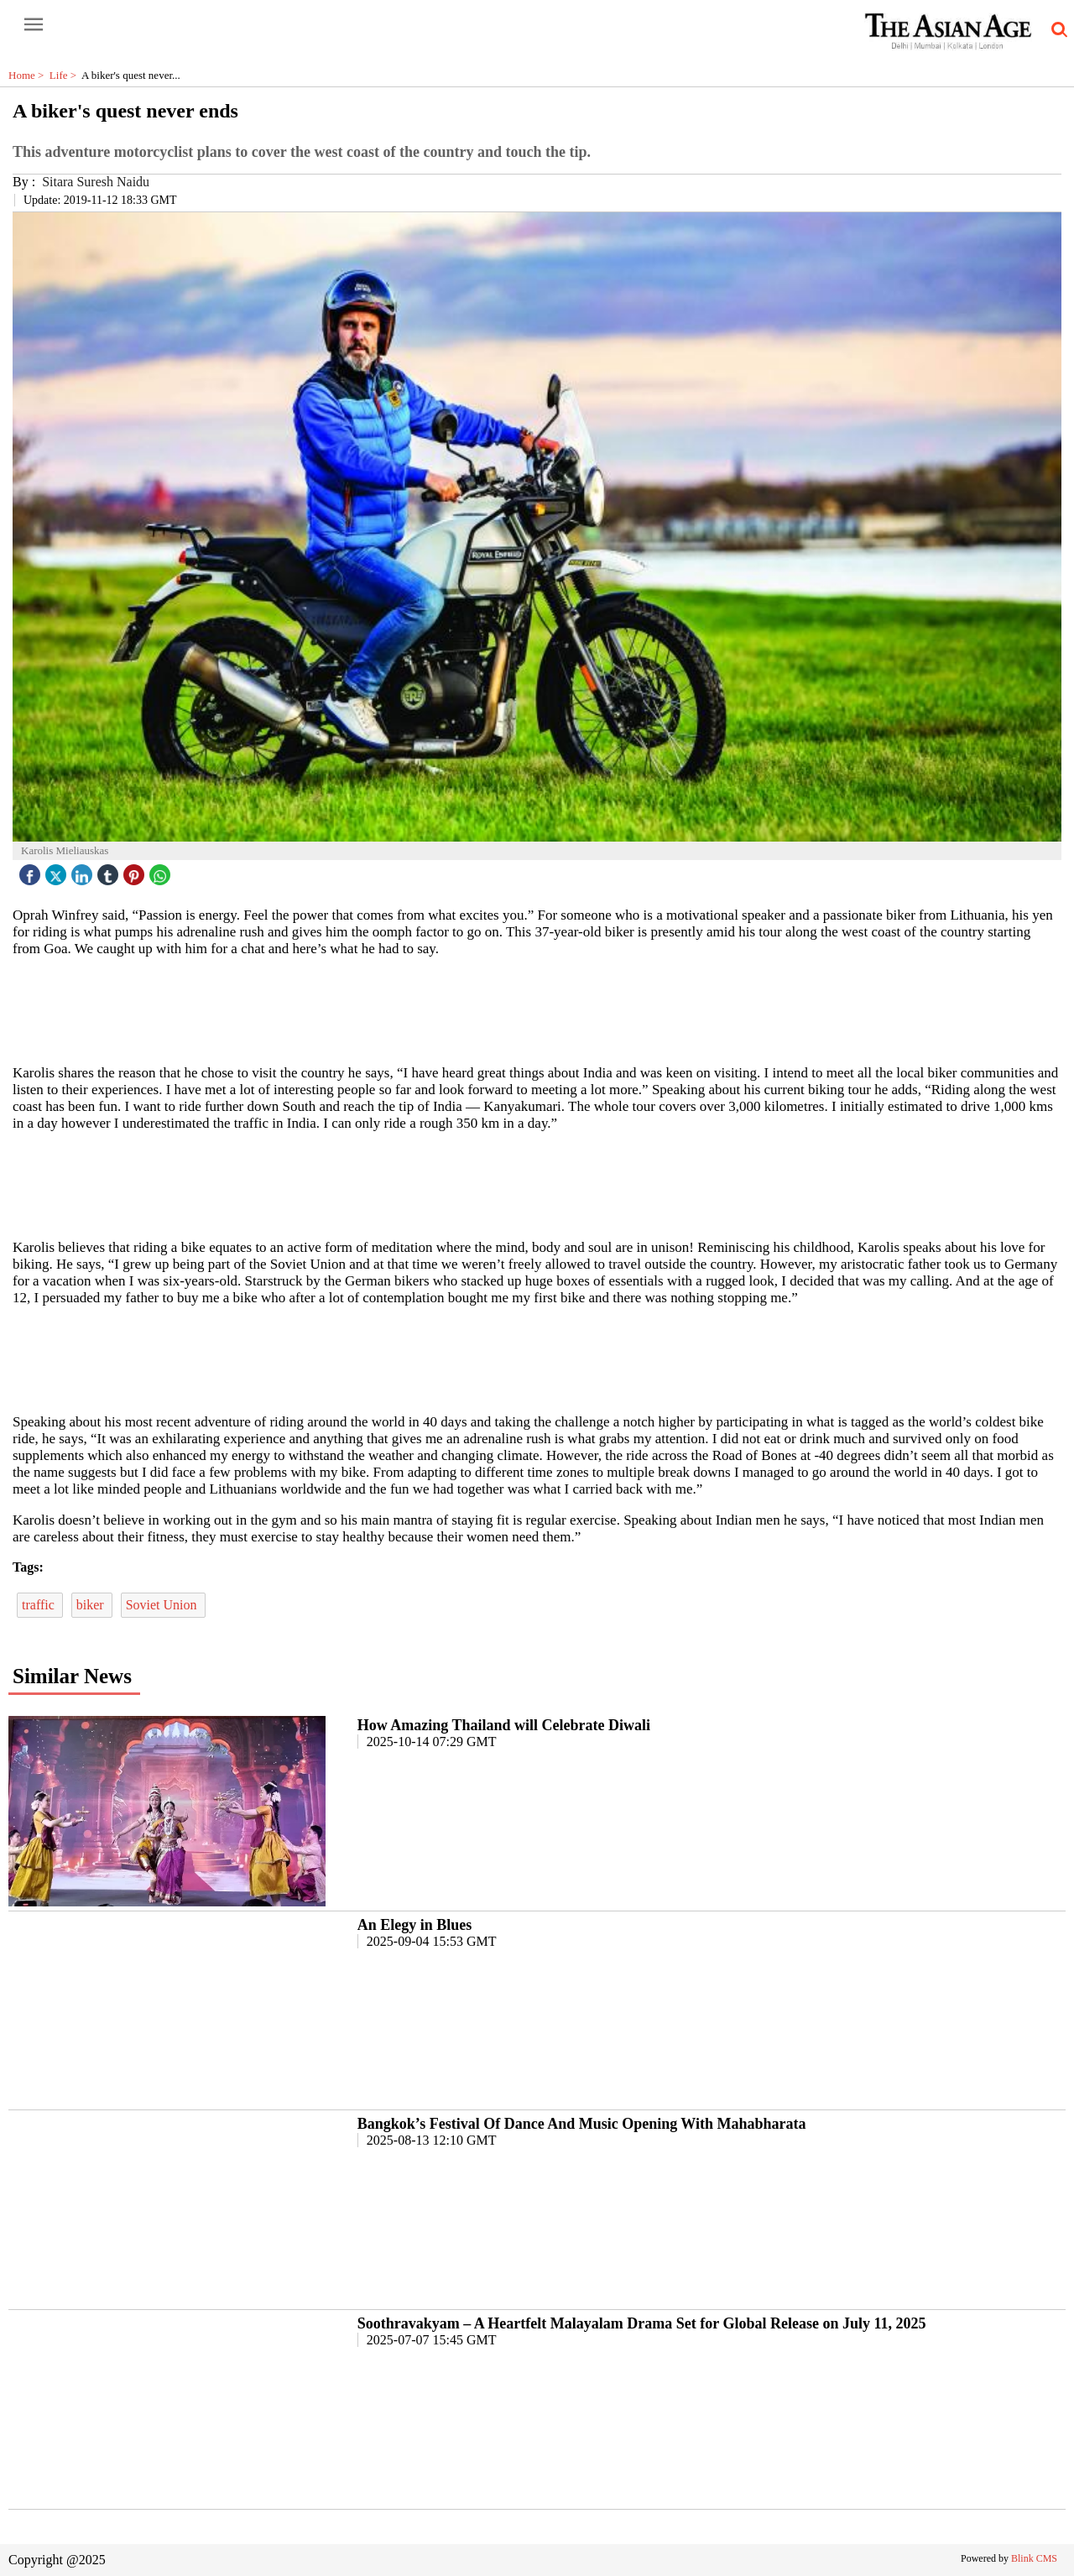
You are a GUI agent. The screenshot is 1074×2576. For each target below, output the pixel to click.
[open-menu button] (33, 25)
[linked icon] (84, 870)
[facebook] (31, 870)
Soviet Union (163, 1605)
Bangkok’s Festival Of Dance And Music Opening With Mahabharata (581, 2123)
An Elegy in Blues (414, 1924)
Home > (29, 75)
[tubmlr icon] (110, 870)
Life (65, 75)
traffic (40, 1605)
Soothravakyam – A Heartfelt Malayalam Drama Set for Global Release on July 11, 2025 (641, 2323)
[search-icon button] (1056, 30)
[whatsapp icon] (162, 870)
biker (91, 1605)
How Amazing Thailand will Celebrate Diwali (503, 1725)
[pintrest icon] (136, 870)
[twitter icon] (58, 870)
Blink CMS (1034, 2558)
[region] (537, 1009)
